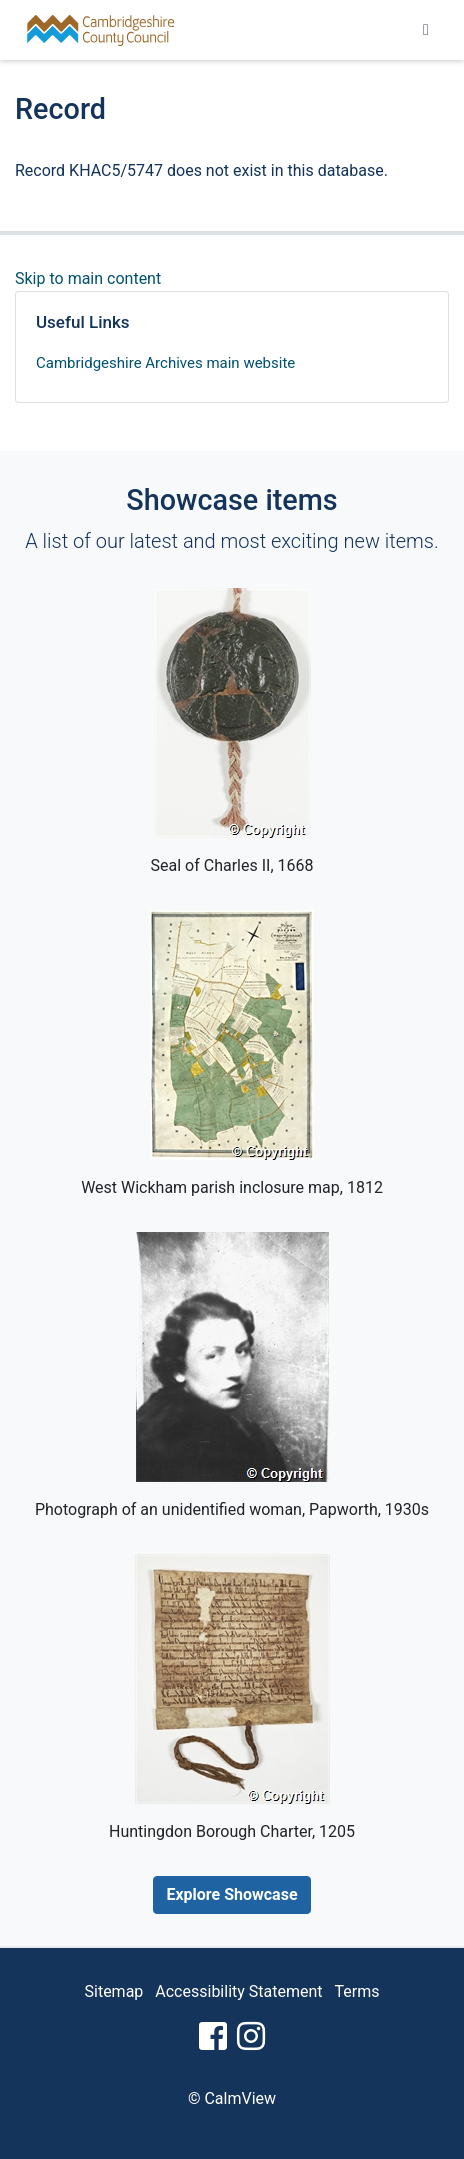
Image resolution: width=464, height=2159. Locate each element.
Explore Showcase (231, 1894)
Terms (357, 1991)
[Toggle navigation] (426, 30)
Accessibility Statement (238, 1991)
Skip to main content (88, 278)
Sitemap (114, 1991)
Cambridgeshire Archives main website (165, 363)
